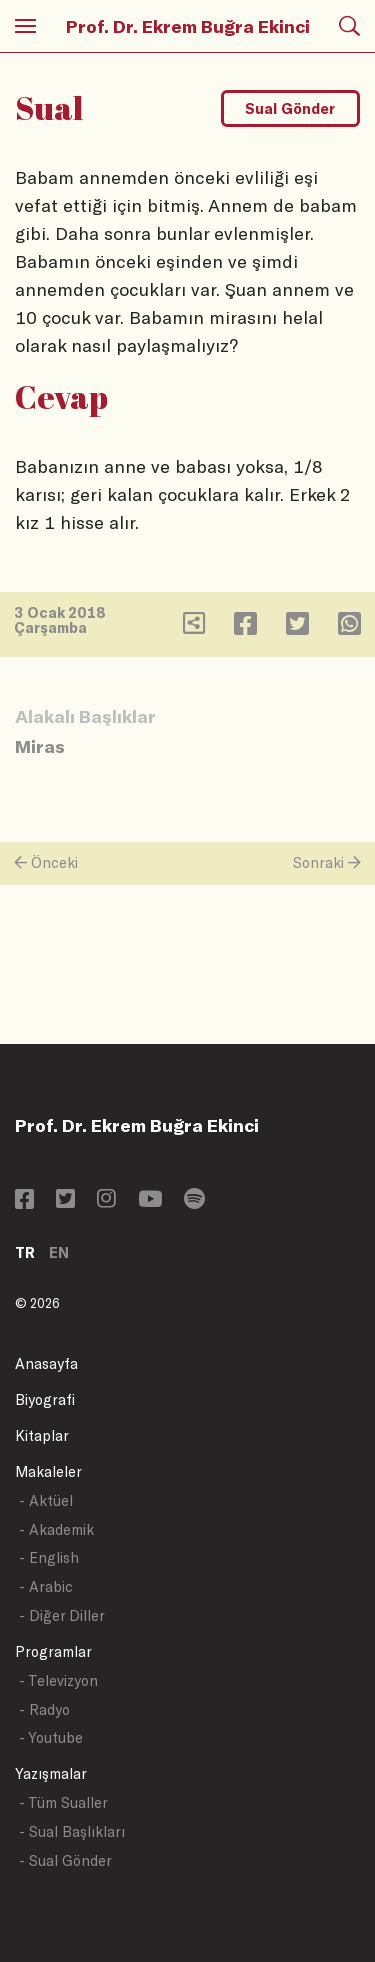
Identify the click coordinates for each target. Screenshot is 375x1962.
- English (49, 1557)
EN (59, 1252)
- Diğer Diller (62, 1615)
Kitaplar (42, 1435)
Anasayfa (46, 1363)
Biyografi (45, 1399)
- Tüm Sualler (63, 1802)
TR (25, 1252)
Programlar (53, 1651)
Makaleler (48, 1471)
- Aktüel (46, 1500)
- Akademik (56, 1529)
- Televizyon (58, 1680)
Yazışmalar (51, 1773)
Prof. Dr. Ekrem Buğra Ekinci (188, 26)
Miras (40, 746)
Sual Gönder (290, 108)
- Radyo (44, 1709)
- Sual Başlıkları (72, 1831)
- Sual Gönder (65, 1860)
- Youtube (51, 1737)
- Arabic (46, 1586)
